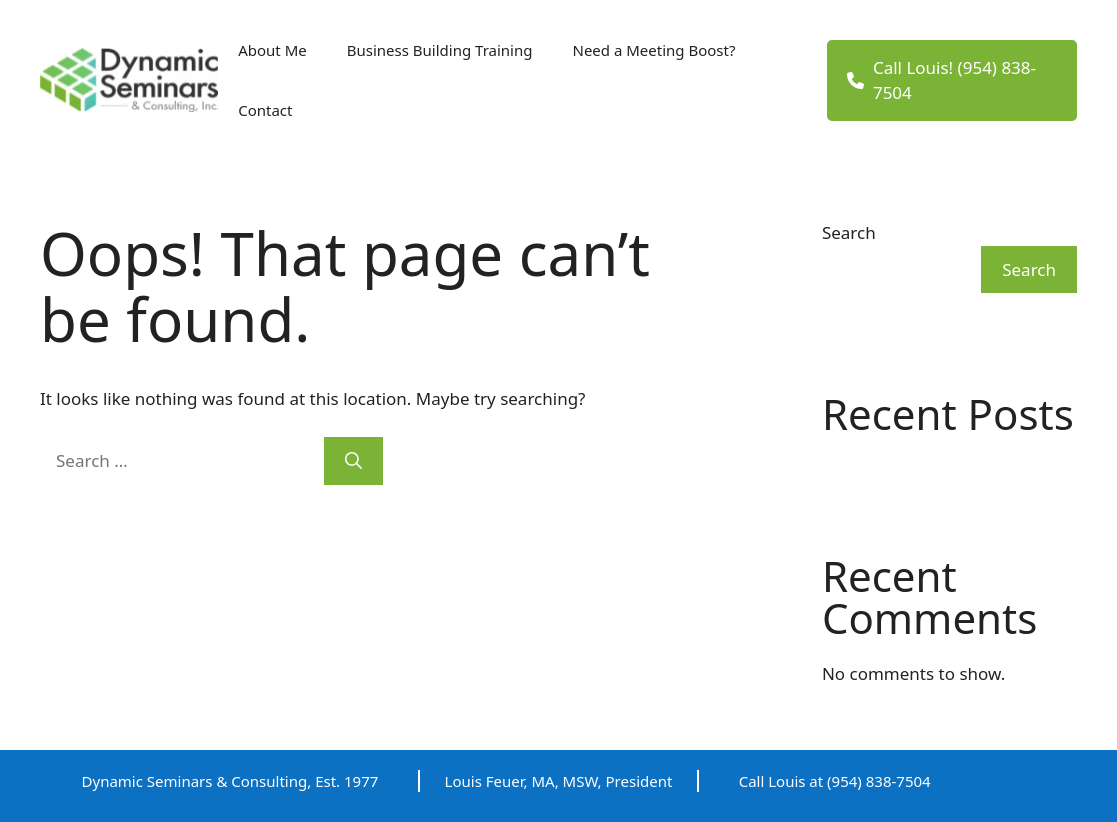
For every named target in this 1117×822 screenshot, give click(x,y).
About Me (272, 50)
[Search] (353, 461)
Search (849, 232)
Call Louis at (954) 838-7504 (835, 781)
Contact (265, 110)
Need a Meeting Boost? (653, 50)
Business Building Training (440, 50)
